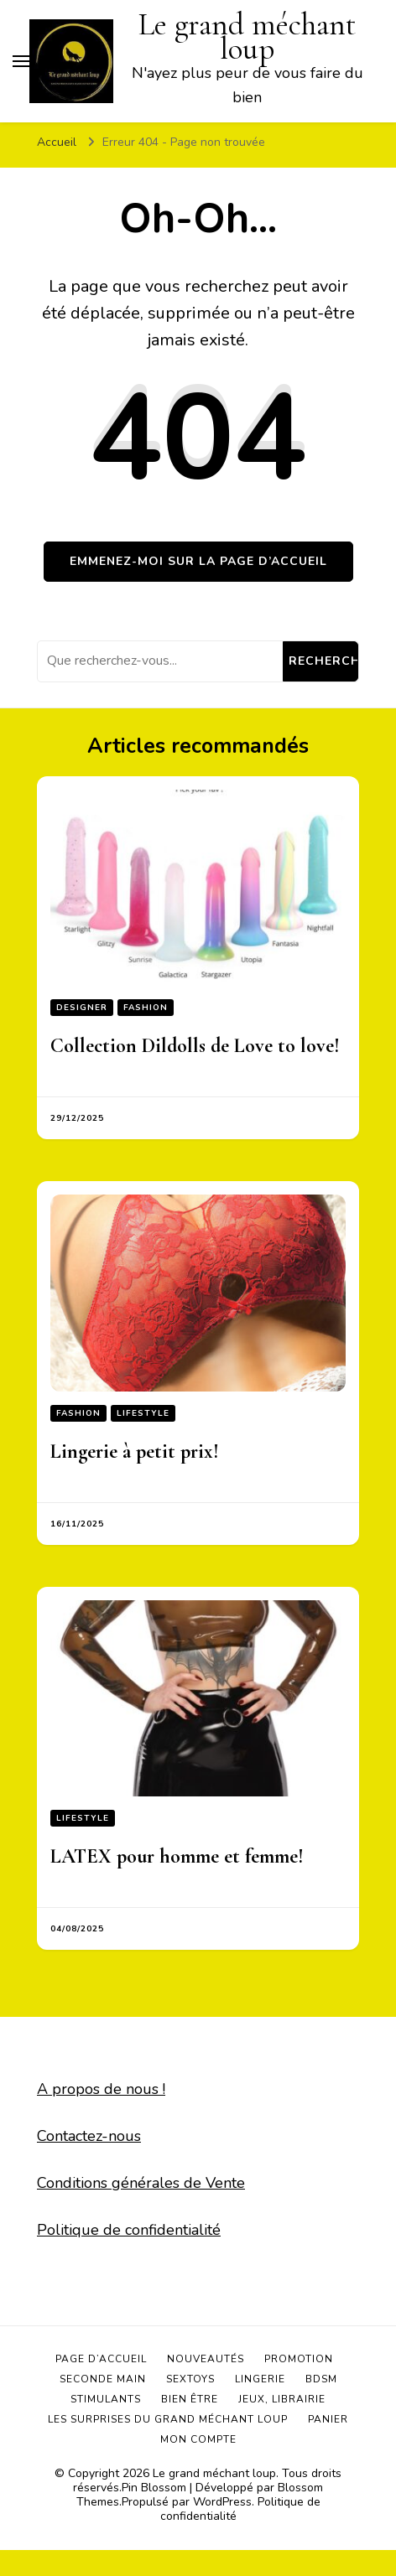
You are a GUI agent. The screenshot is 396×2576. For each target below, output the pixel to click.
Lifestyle (143, 1413)
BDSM (321, 2379)
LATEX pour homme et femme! (177, 1856)
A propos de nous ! (101, 2089)
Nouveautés (205, 2359)
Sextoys (190, 2379)
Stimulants (105, 2399)
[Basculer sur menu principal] (21, 61)
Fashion (145, 1007)
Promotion (298, 2359)
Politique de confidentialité (129, 2230)
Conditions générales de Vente (141, 2183)
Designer (81, 1007)
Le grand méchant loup (214, 2473)
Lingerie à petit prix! (134, 1451)
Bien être (189, 2399)
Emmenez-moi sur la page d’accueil (198, 561)
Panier (328, 2419)
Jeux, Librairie (282, 2399)
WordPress (222, 2502)
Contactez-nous (89, 2136)
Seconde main (103, 2379)
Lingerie (260, 2379)
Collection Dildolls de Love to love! (195, 1046)
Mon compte (198, 2439)
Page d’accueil (101, 2359)
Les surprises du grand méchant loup (168, 2419)
